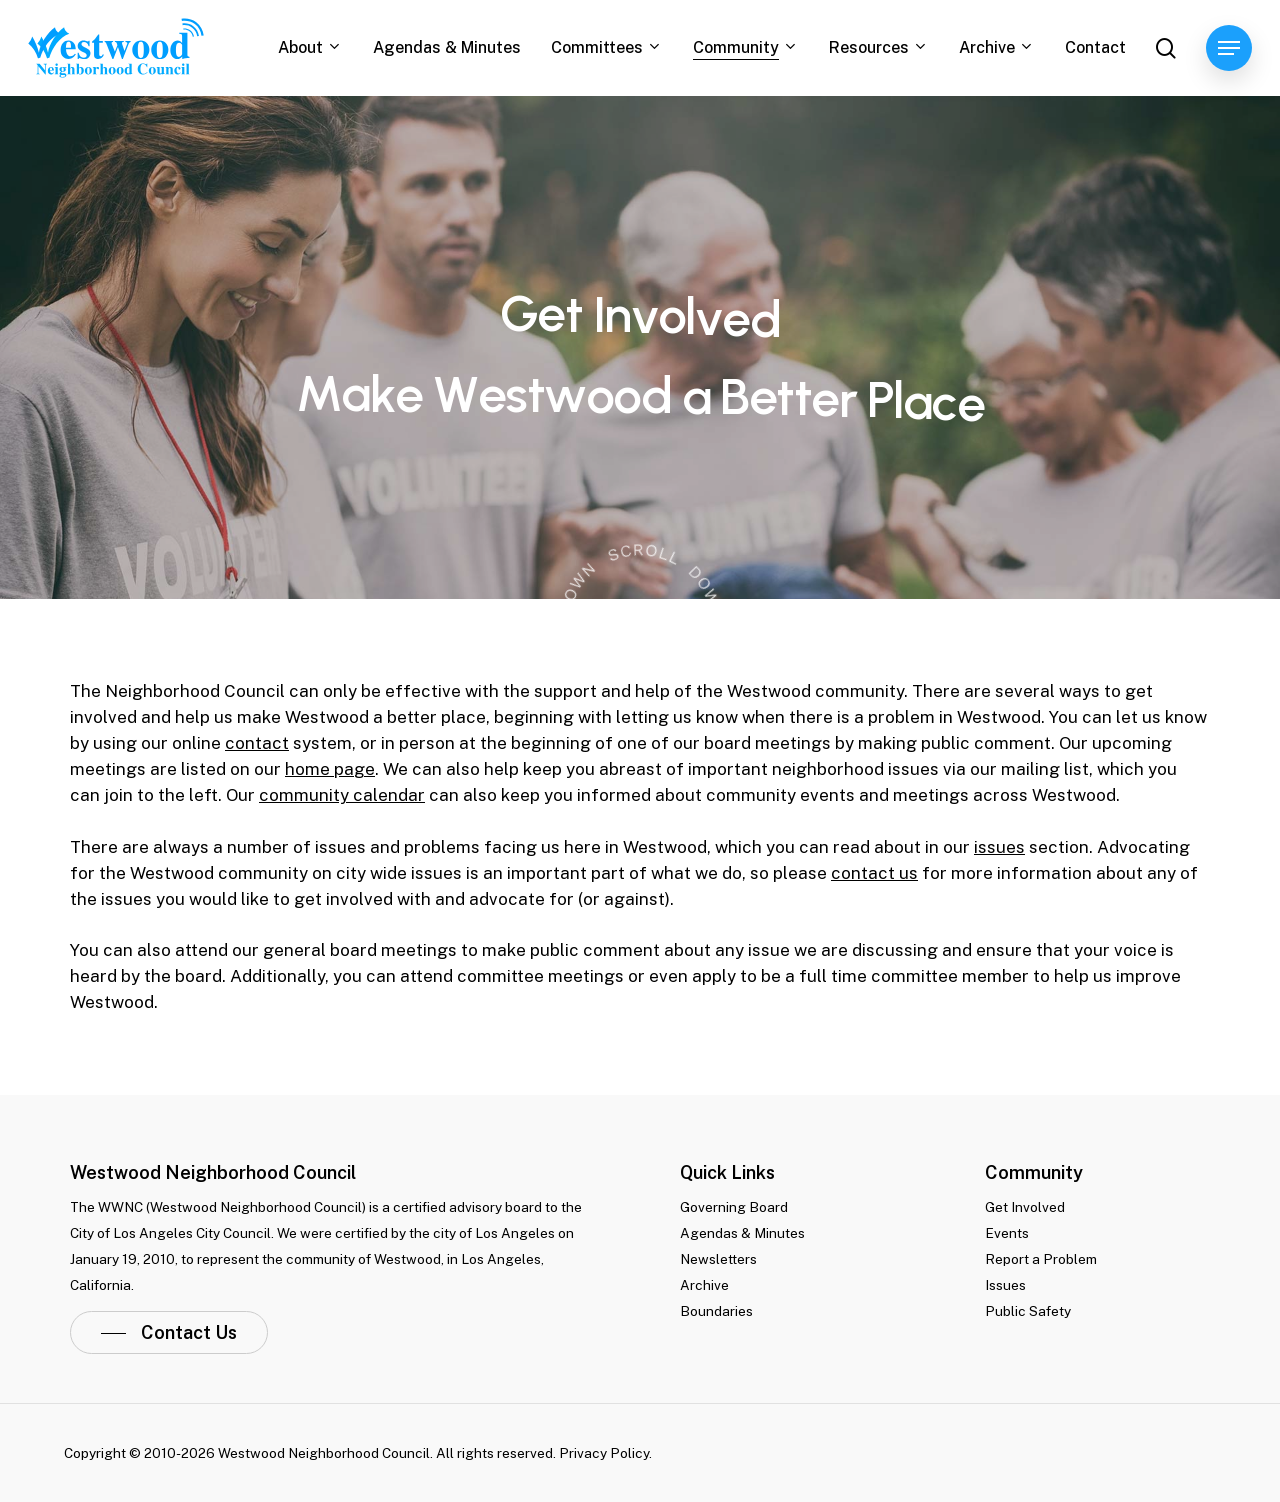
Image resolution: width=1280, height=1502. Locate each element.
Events (1007, 1233)
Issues (1005, 1285)
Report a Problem (1041, 1259)
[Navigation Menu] (1229, 48)
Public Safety (1028, 1311)
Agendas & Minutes (742, 1233)
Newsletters (718, 1259)
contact (257, 743)
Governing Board (734, 1207)
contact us (874, 873)
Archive (704, 1285)
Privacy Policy (604, 1453)
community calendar (342, 795)
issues (999, 847)
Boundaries (716, 1311)
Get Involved (1025, 1207)
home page (330, 769)
